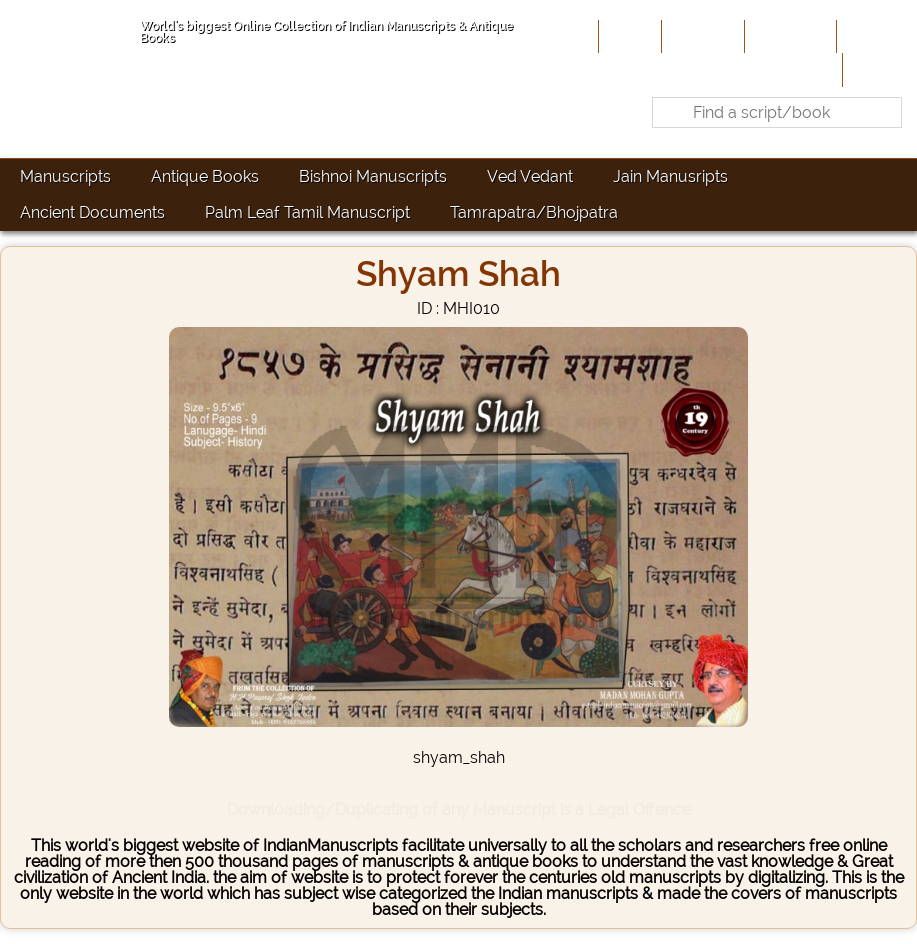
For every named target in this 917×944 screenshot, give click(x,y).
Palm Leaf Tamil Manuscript (307, 212)
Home (628, 36)
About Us (701, 36)
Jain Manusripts (670, 176)
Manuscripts (65, 176)
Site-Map (874, 36)
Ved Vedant (530, 176)
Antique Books (205, 176)
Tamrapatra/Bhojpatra (534, 212)
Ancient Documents (92, 212)
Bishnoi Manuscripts (373, 176)
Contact (877, 69)
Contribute (788, 36)
